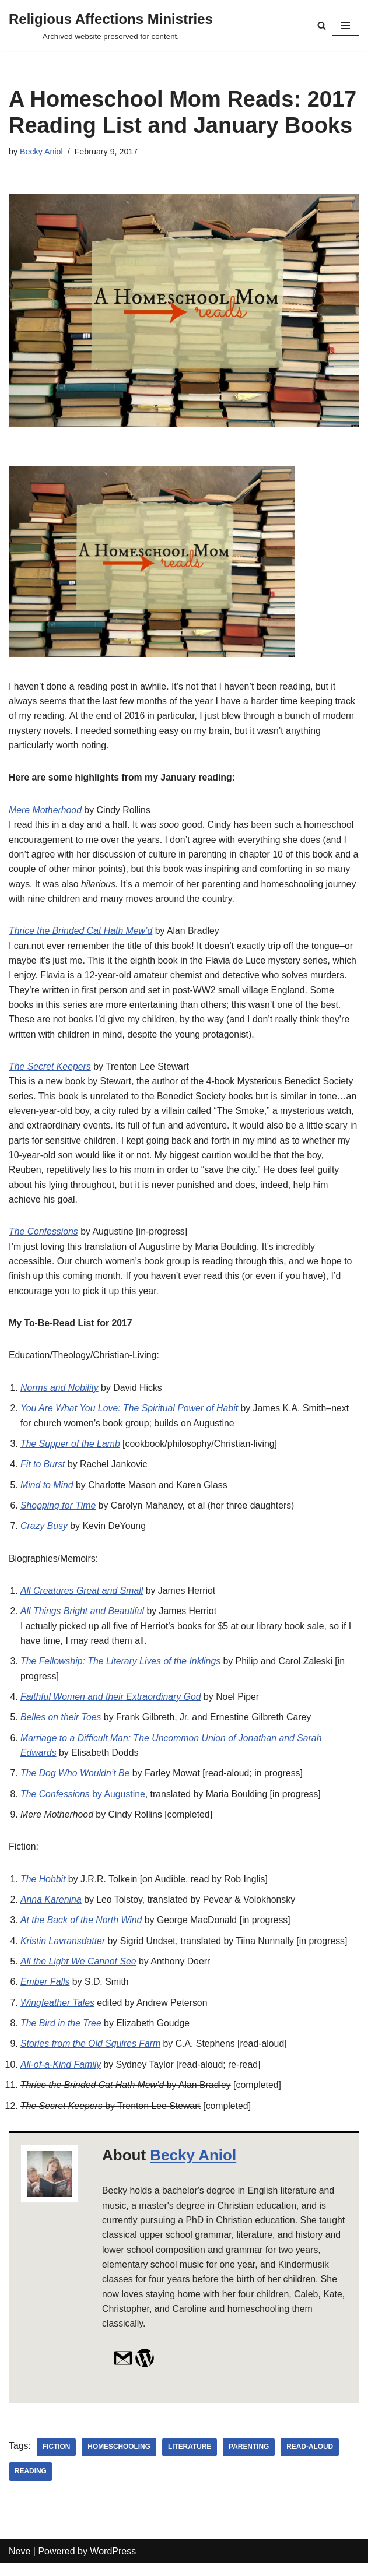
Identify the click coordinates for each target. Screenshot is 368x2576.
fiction (57, 2459)
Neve (19, 2563)
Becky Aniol (41, 151)
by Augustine (83, 1803)
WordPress (113, 2563)
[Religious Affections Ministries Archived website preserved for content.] (111, 25)
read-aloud (312, 2459)
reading (31, 2484)
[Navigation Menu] (345, 26)
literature (191, 2459)
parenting (250, 2459)
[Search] (321, 25)
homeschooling (120, 2459)
